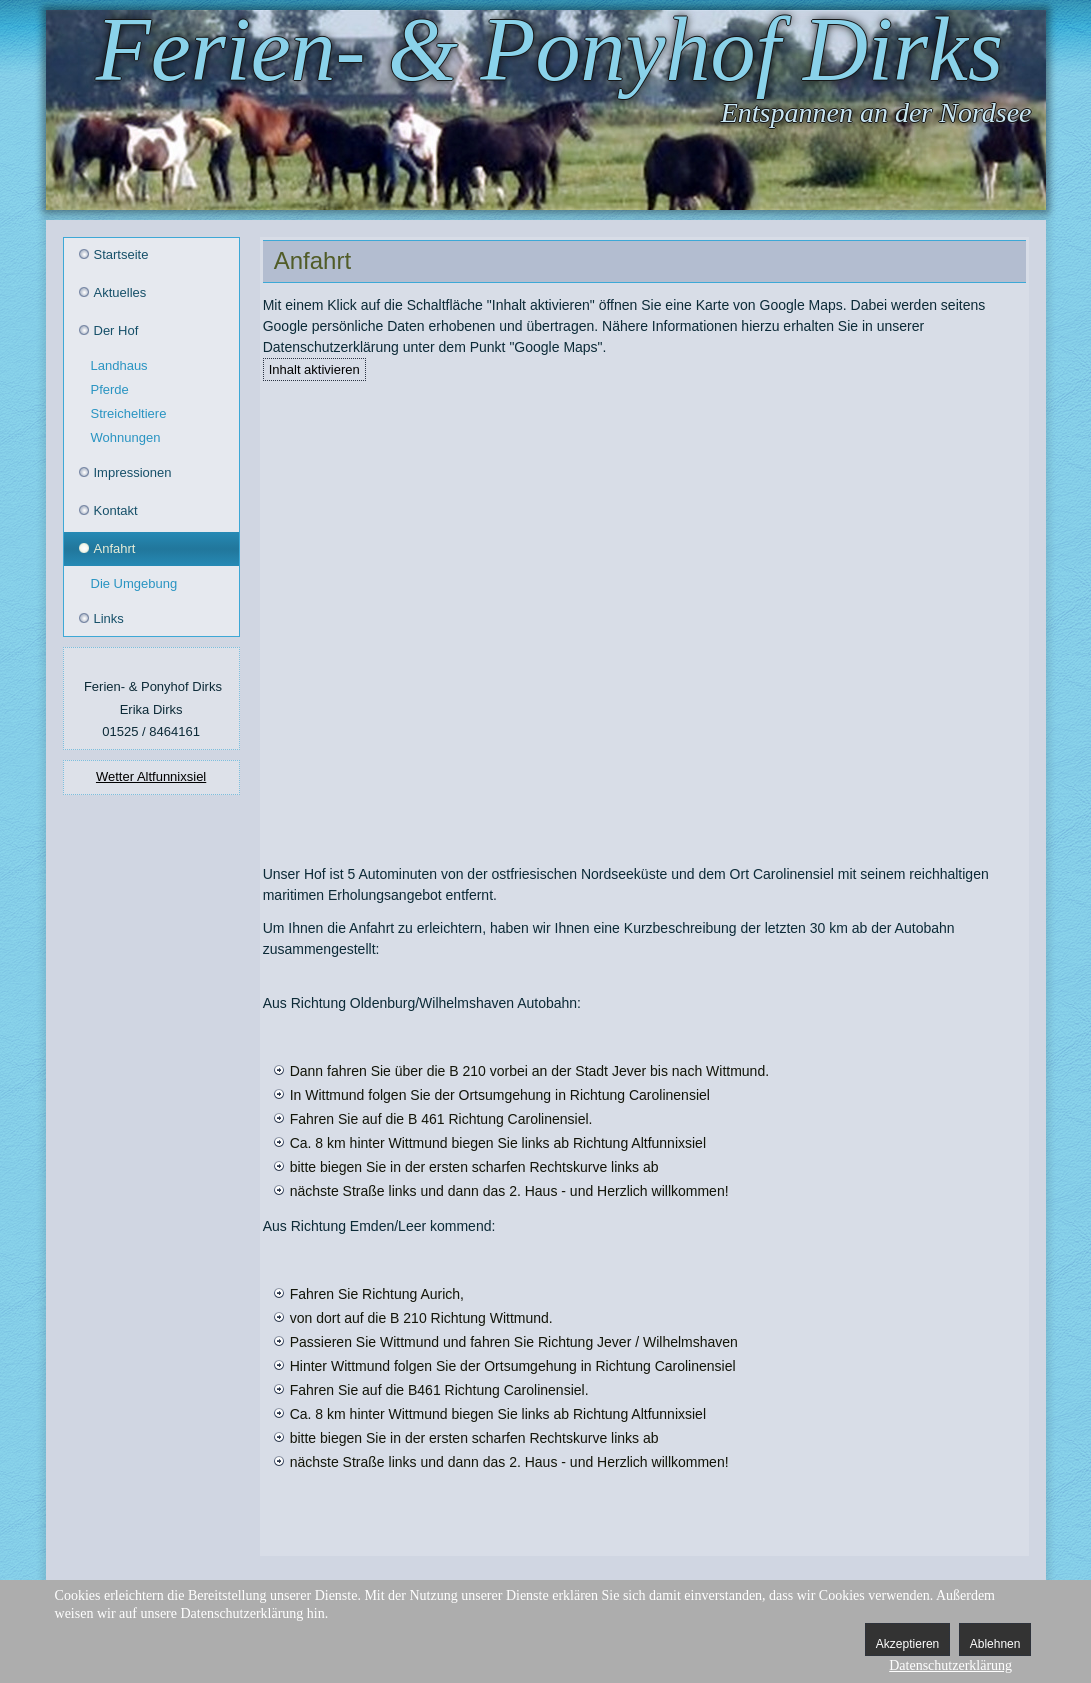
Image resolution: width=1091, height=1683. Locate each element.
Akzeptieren (907, 1644)
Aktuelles (120, 292)
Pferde (110, 389)
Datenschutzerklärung (950, 1665)
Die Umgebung (134, 583)
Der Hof (116, 330)
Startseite (121, 254)
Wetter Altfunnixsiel (151, 776)
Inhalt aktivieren (314, 369)
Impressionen (133, 472)
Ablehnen (995, 1644)
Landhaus (119, 365)
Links (109, 618)
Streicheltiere (129, 413)
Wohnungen (126, 437)
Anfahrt (115, 548)
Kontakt (116, 510)
